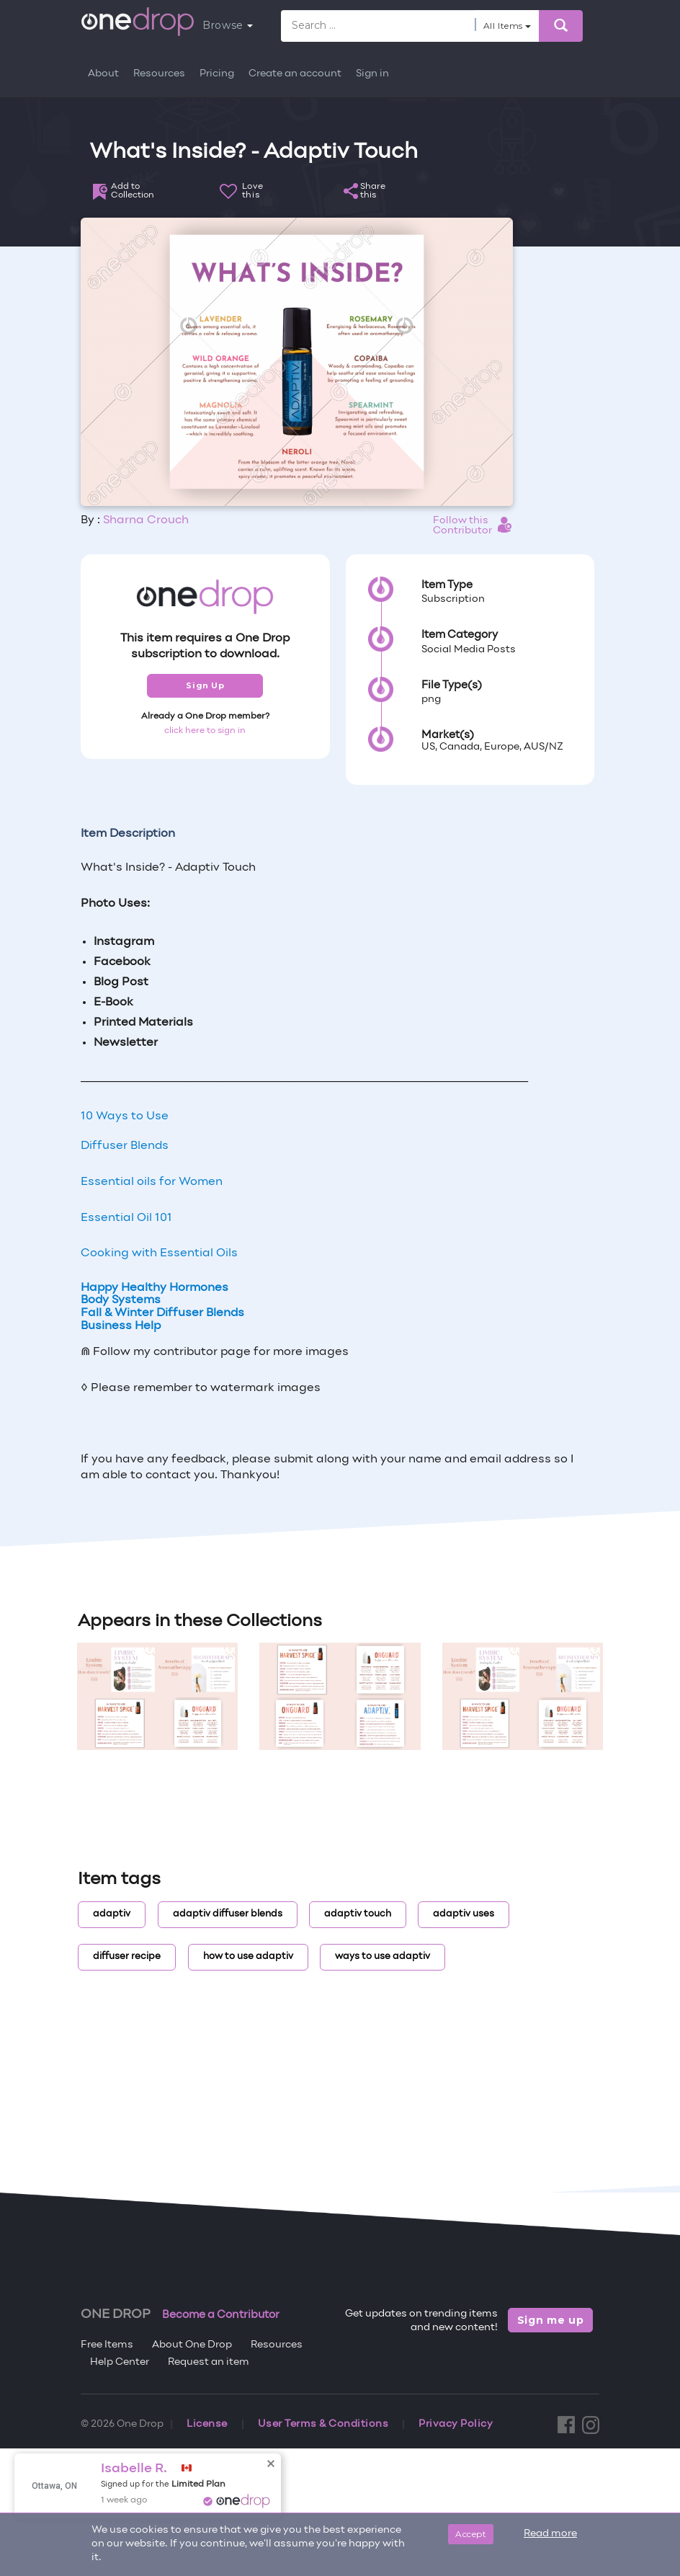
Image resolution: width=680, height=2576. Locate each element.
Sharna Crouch (146, 520)
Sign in (372, 74)
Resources (159, 74)
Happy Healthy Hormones (154, 1288)
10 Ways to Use (125, 1116)
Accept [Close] (470, 2533)
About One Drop (192, 2345)
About (103, 74)
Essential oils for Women (152, 1182)
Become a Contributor (220, 2315)
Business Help (121, 1326)
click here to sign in (205, 731)
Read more (550, 2534)
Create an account (295, 74)
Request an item (208, 2362)
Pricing (217, 74)
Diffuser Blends (125, 1146)
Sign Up (205, 685)
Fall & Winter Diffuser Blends (162, 1313)
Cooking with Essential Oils (159, 1253)
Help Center (119, 2362)
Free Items (107, 2345)
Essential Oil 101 (126, 1218)
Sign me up (550, 2320)
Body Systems (121, 1300)
